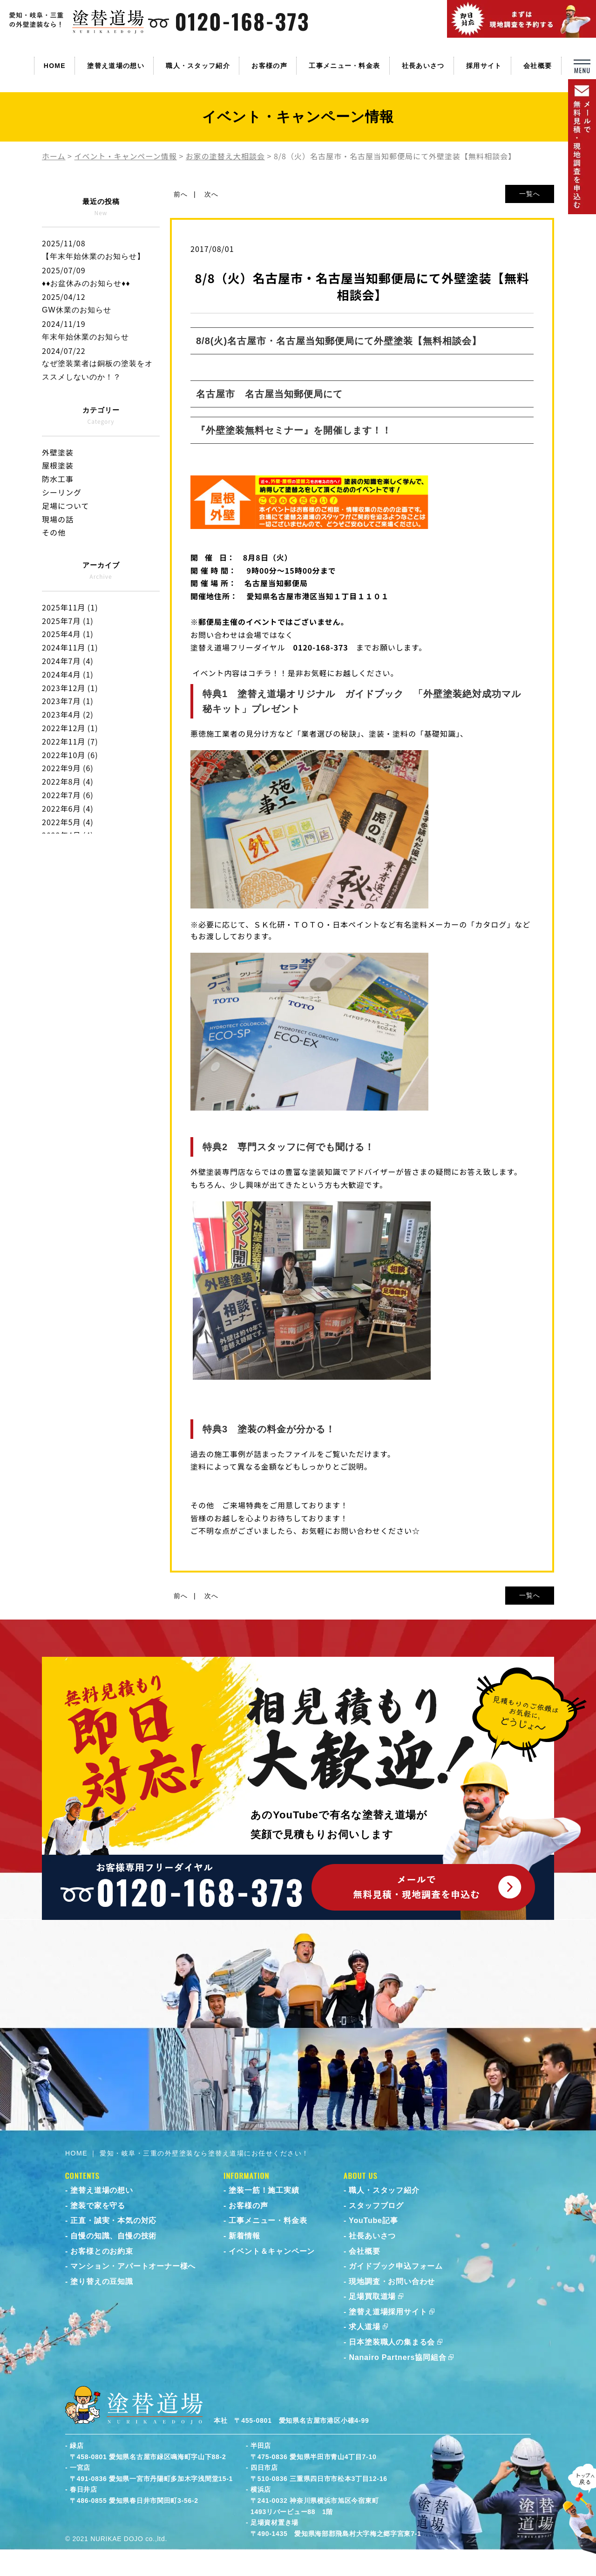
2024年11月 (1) (70, 647)
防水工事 (58, 478)
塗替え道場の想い (115, 65)
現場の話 (58, 519)
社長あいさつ (423, 65)
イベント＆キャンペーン (272, 2251)
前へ (181, 194)
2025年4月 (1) (68, 633)
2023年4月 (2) (68, 714)
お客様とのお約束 (101, 2251)
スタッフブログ (376, 2206)
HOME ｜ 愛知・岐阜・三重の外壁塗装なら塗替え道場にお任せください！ (187, 2153)
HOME (55, 65)
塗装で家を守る (97, 2206)
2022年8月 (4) (68, 781)
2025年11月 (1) (70, 607)
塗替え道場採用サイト (388, 2312)
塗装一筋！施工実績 (264, 2190)
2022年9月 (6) (68, 767)
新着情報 (244, 2236)
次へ (211, 194)
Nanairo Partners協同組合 (397, 2357)
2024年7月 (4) (68, 660)
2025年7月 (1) (68, 620)
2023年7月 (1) (68, 700)
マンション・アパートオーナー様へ (133, 2266)
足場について (65, 505)
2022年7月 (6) (68, 794)
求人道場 (364, 2327)
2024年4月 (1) (68, 674)
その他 (54, 532)
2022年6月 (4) (68, 808)
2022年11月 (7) (70, 741)
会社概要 (537, 65)
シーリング (61, 492)
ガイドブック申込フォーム (396, 2266)
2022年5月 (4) (68, 821)
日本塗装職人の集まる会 (392, 2342)
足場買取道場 (372, 2296)
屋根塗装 (58, 465)
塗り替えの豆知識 (101, 2281)
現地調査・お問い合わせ (392, 2281)
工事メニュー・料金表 (344, 65)
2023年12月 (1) (70, 687)
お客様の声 (269, 65)
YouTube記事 (373, 2220)
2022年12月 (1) (70, 727)
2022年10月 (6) (70, 754)
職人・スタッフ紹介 (198, 65)
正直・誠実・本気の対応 (113, 2220)
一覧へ (529, 193)
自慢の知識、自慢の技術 (113, 2236)
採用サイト (484, 65)
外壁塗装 (58, 452)
